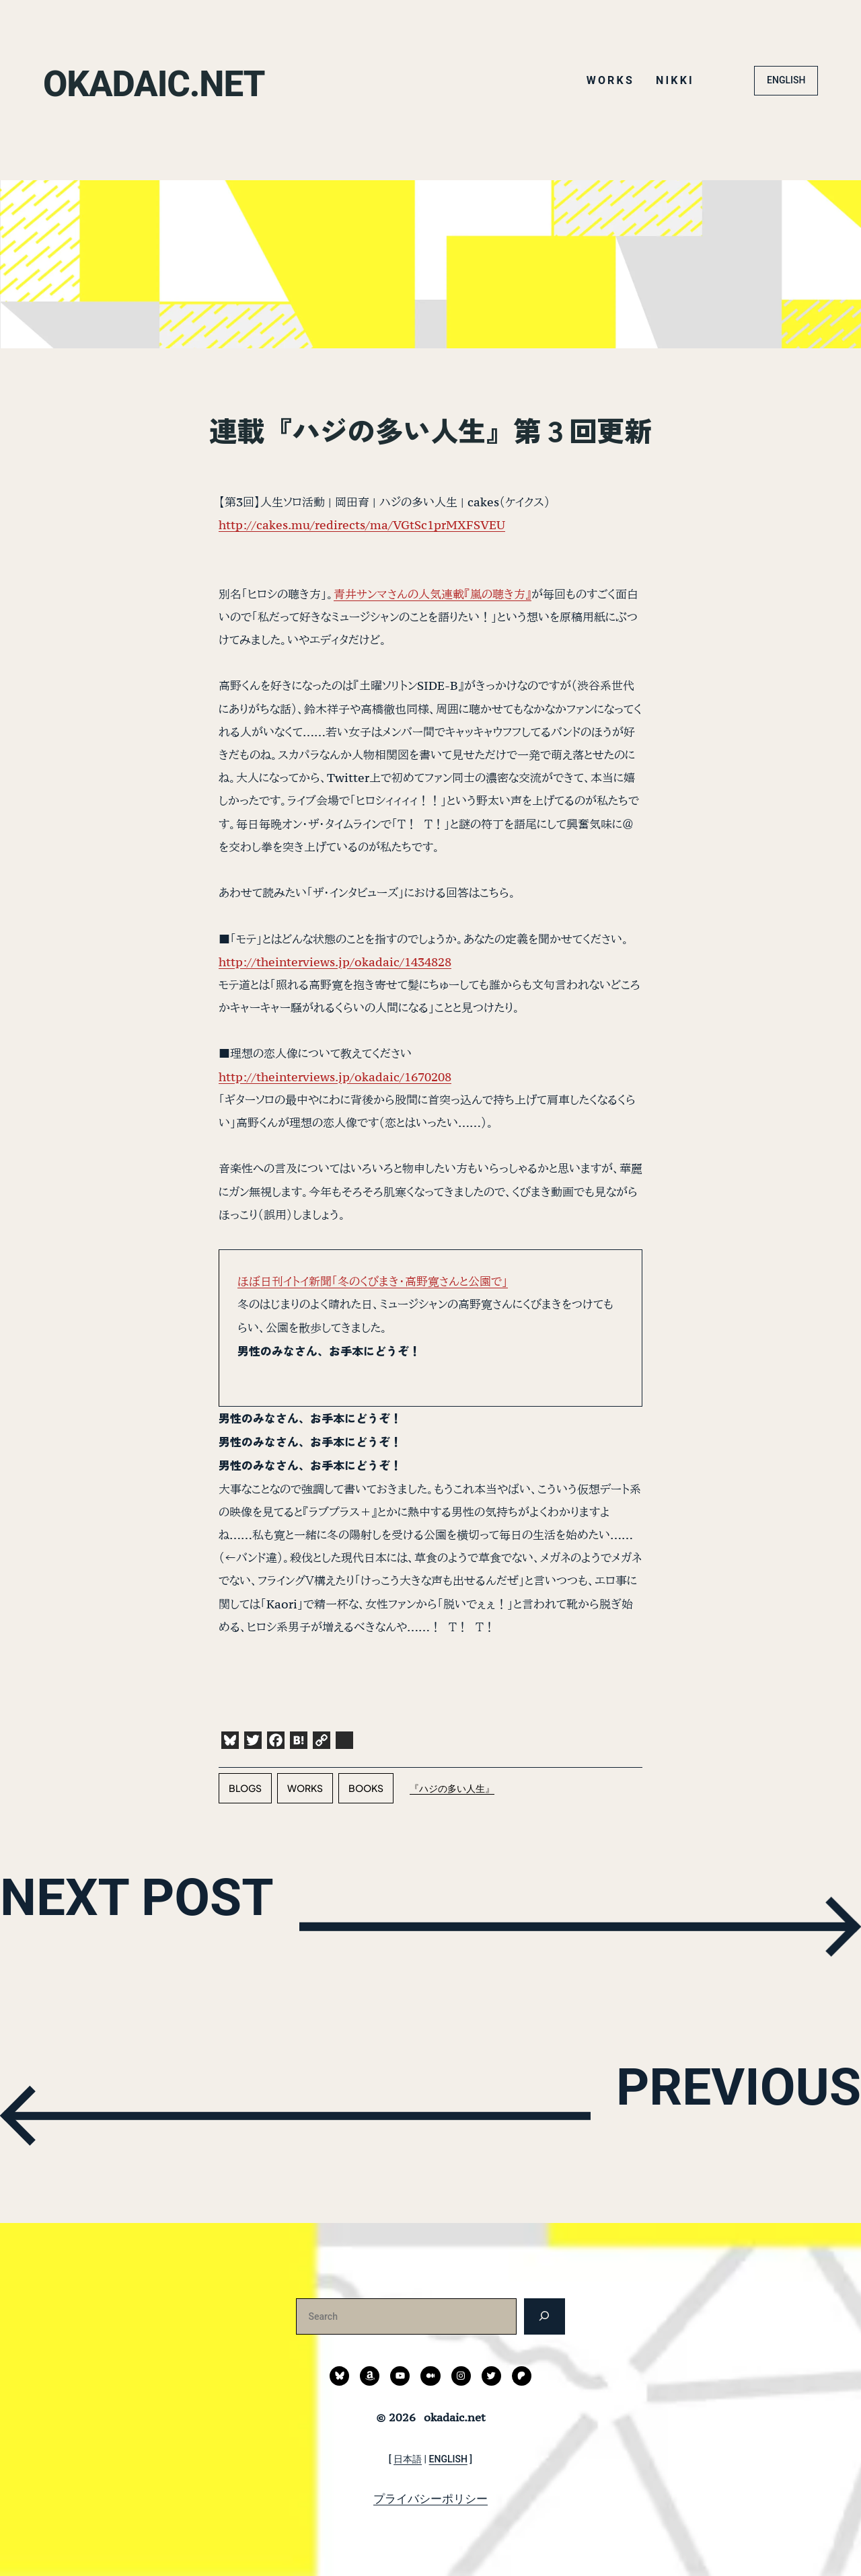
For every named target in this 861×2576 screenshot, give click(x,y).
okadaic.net (190, 80)
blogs (245, 1788)
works (305, 1788)
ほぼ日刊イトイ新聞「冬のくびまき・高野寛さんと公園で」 (372, 1281)
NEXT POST (206, 1923)
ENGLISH (786, 80)
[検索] (544, 2316)
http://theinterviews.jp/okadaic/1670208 (335, 1077)
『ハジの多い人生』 (452, 1788)
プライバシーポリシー (430, 2498)
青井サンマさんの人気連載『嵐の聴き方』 (432, 594)
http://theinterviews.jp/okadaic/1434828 (335, 962)
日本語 (408, 2459)
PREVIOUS (676, 2113)
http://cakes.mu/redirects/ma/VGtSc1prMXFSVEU (362, 525)
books (365, 1788)
